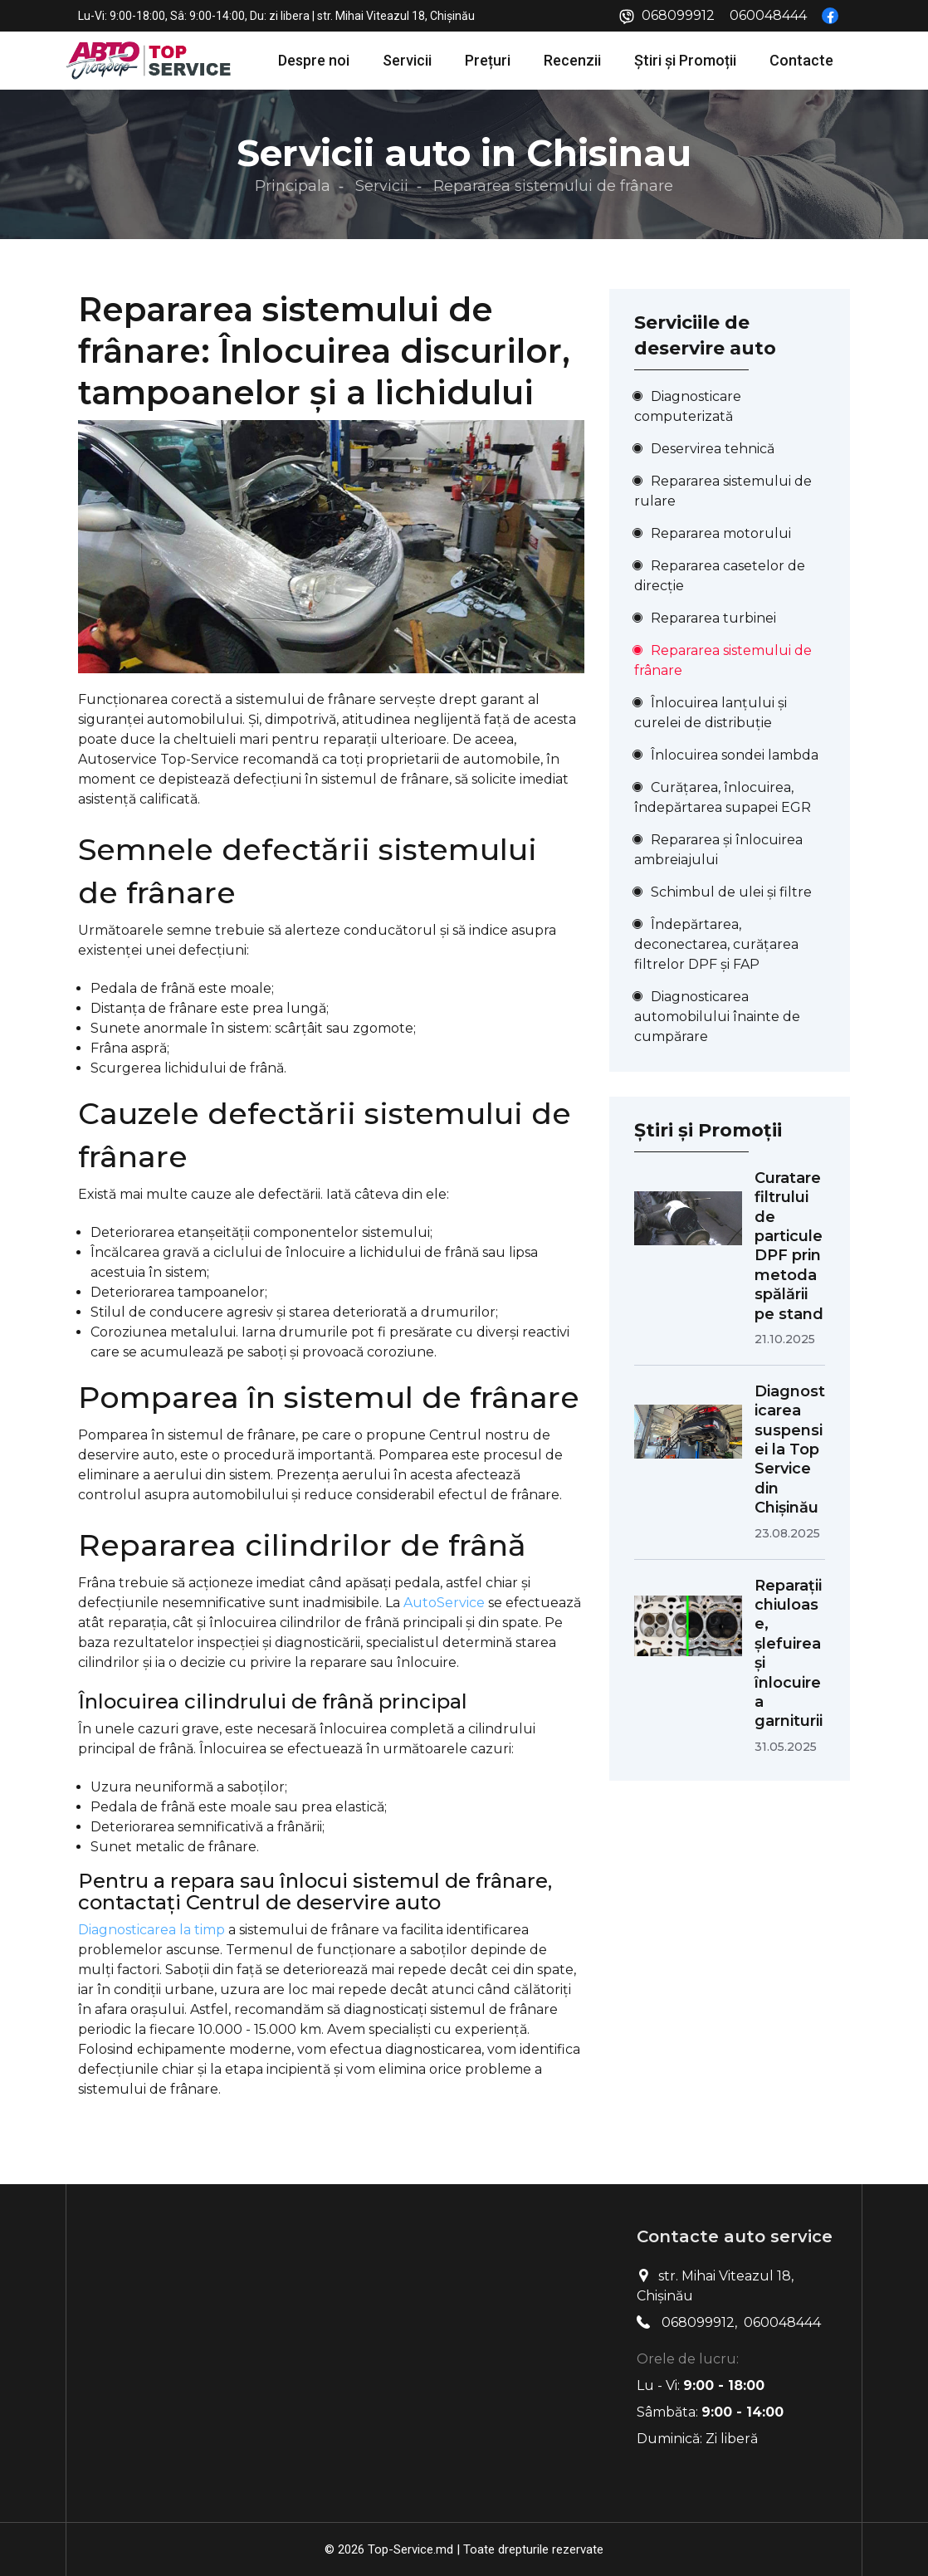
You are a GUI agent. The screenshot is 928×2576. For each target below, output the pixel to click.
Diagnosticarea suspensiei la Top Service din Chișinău (790, 1449)
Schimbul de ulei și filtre (731, 892)
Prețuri (487, 60)
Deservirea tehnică (712, 449)
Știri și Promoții (685, 60)
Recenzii (572, 60)
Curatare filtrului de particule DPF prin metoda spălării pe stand (789, 1246)
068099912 (678, 15)
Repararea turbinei (713, 618)
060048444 (768, 15)
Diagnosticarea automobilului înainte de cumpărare (717, 1016)
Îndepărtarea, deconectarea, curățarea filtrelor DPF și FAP (716, 944)
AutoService (444, 1603)
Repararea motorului (721, 533)
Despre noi (313, 60)
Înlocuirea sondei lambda (734, 755)
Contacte (801, 60)
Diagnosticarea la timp (151, 1930)
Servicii (407, 60)
